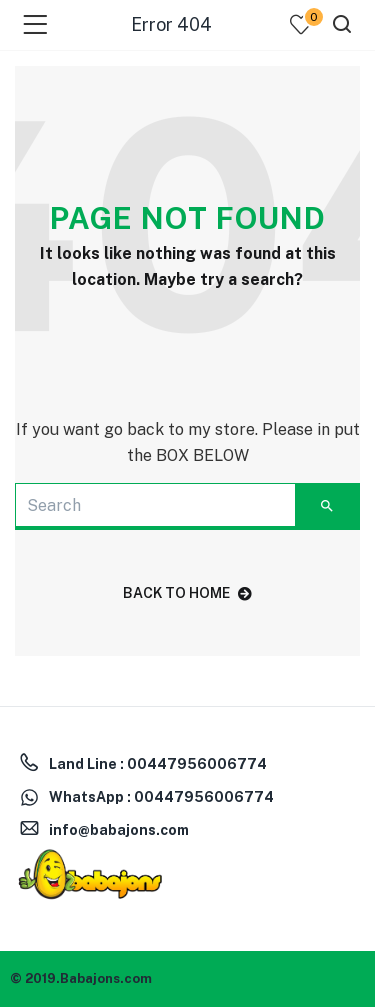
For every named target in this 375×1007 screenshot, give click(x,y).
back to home (187, 593)
